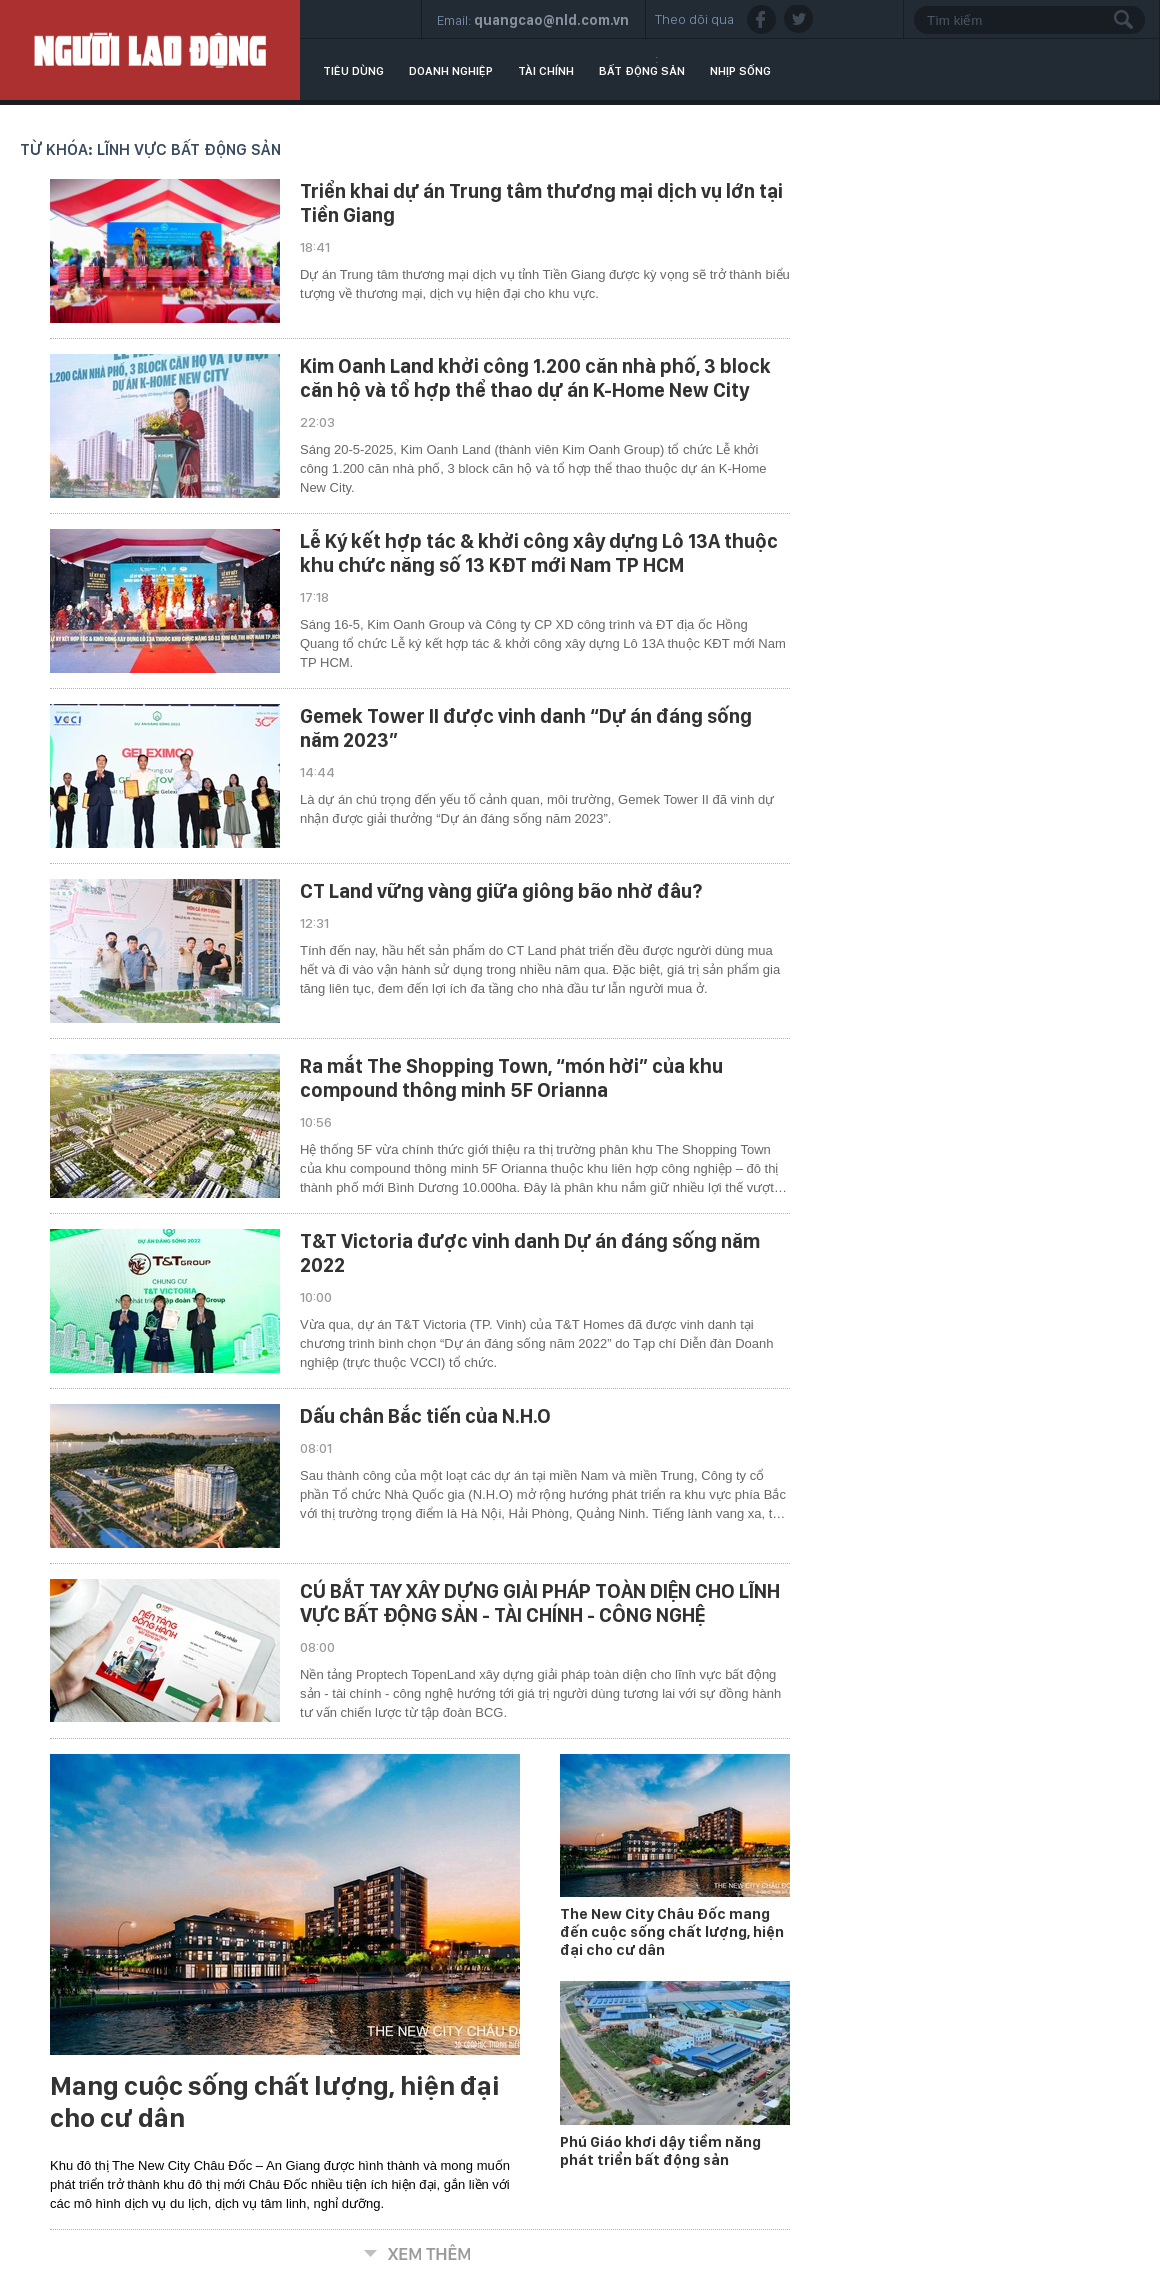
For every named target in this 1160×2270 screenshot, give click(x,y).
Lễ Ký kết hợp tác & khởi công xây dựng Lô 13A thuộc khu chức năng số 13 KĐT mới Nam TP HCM (539, 553)
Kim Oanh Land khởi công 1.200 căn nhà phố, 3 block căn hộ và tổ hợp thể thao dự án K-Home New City (535, 378)
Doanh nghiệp (451, 71)
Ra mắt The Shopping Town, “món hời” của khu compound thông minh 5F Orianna (511, 1078)
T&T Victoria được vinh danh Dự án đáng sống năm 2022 (530, 1253)
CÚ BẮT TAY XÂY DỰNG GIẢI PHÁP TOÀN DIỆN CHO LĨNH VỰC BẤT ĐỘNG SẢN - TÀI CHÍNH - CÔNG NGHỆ (540, 1603)
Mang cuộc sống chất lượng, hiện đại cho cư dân (275, 2102)
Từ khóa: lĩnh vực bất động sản (150, 149)
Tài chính (546, 71)
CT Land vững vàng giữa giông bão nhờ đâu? (501, 891)
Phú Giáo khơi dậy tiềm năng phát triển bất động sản (660, 2151)
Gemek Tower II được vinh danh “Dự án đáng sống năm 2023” (526, 728)
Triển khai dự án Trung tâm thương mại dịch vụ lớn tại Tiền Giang (541, 203)
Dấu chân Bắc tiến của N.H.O (425, 1416)
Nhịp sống (740, 71)
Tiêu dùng (353, 71)
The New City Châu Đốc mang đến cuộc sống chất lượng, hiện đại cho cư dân (672, 1932)
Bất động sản (642, 71)
